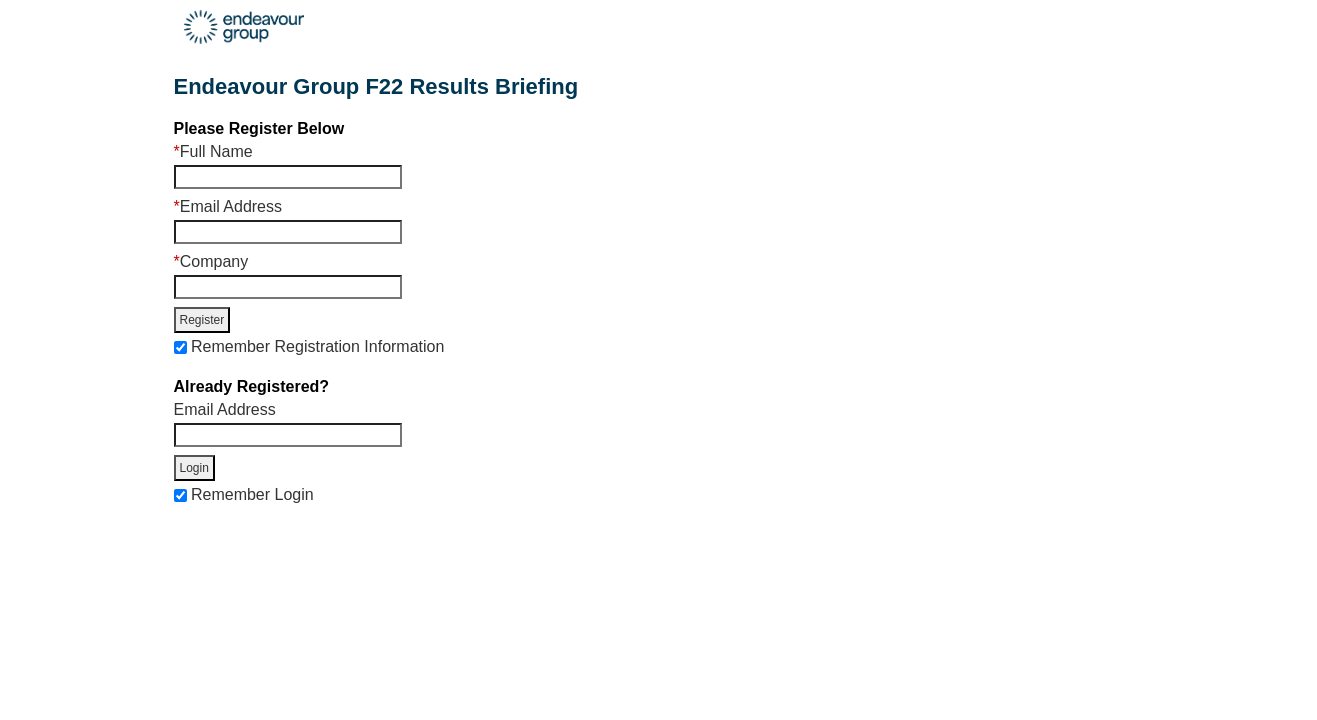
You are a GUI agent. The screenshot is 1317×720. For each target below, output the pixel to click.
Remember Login (252, 494)
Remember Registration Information (317, 346)
